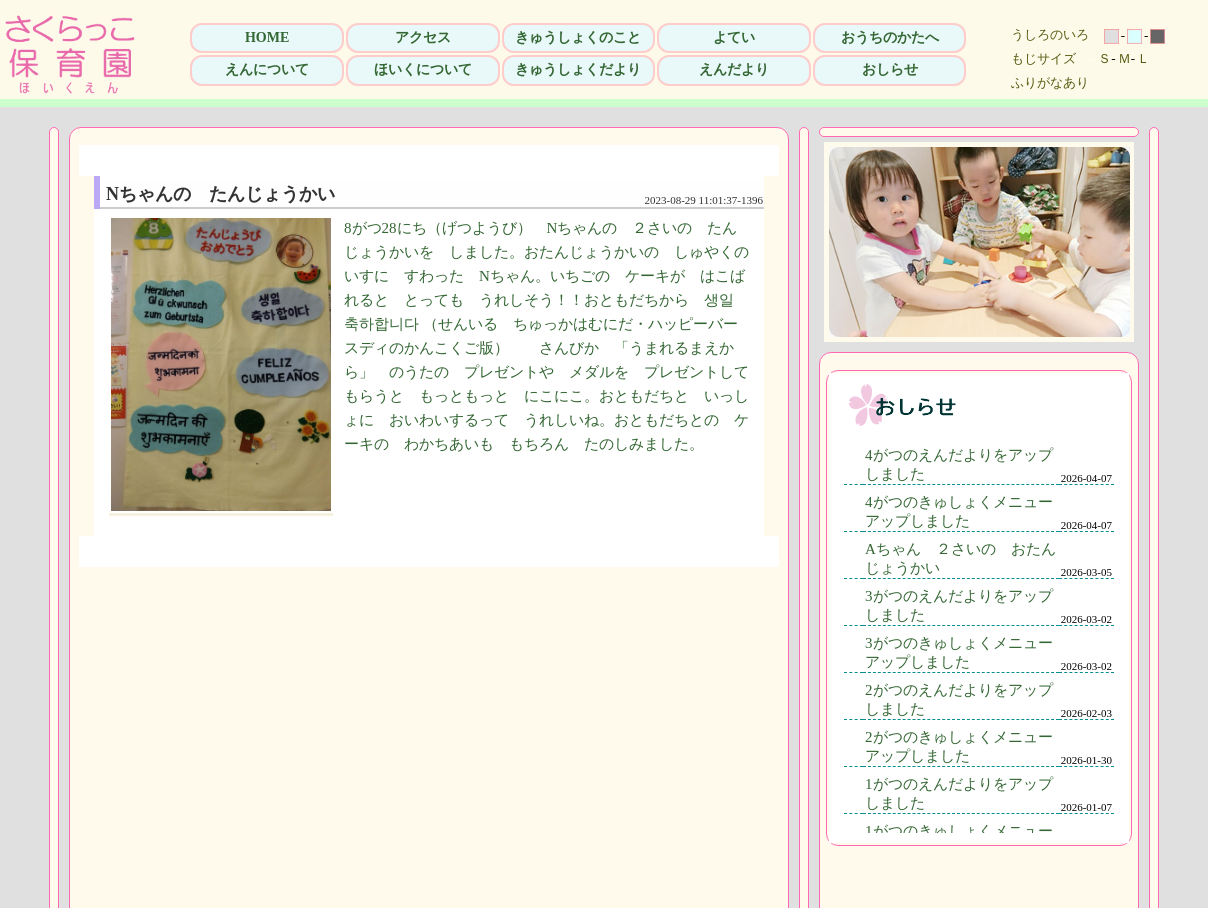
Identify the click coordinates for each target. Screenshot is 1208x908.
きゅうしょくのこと (578, 37)
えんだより (734, 69)
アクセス (423, 37)
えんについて (267, 69)
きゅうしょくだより (578, 69)
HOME (267, 37)
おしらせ (890, 69)
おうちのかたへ (890, 37)
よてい (734, 37)
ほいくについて (423, 69)
